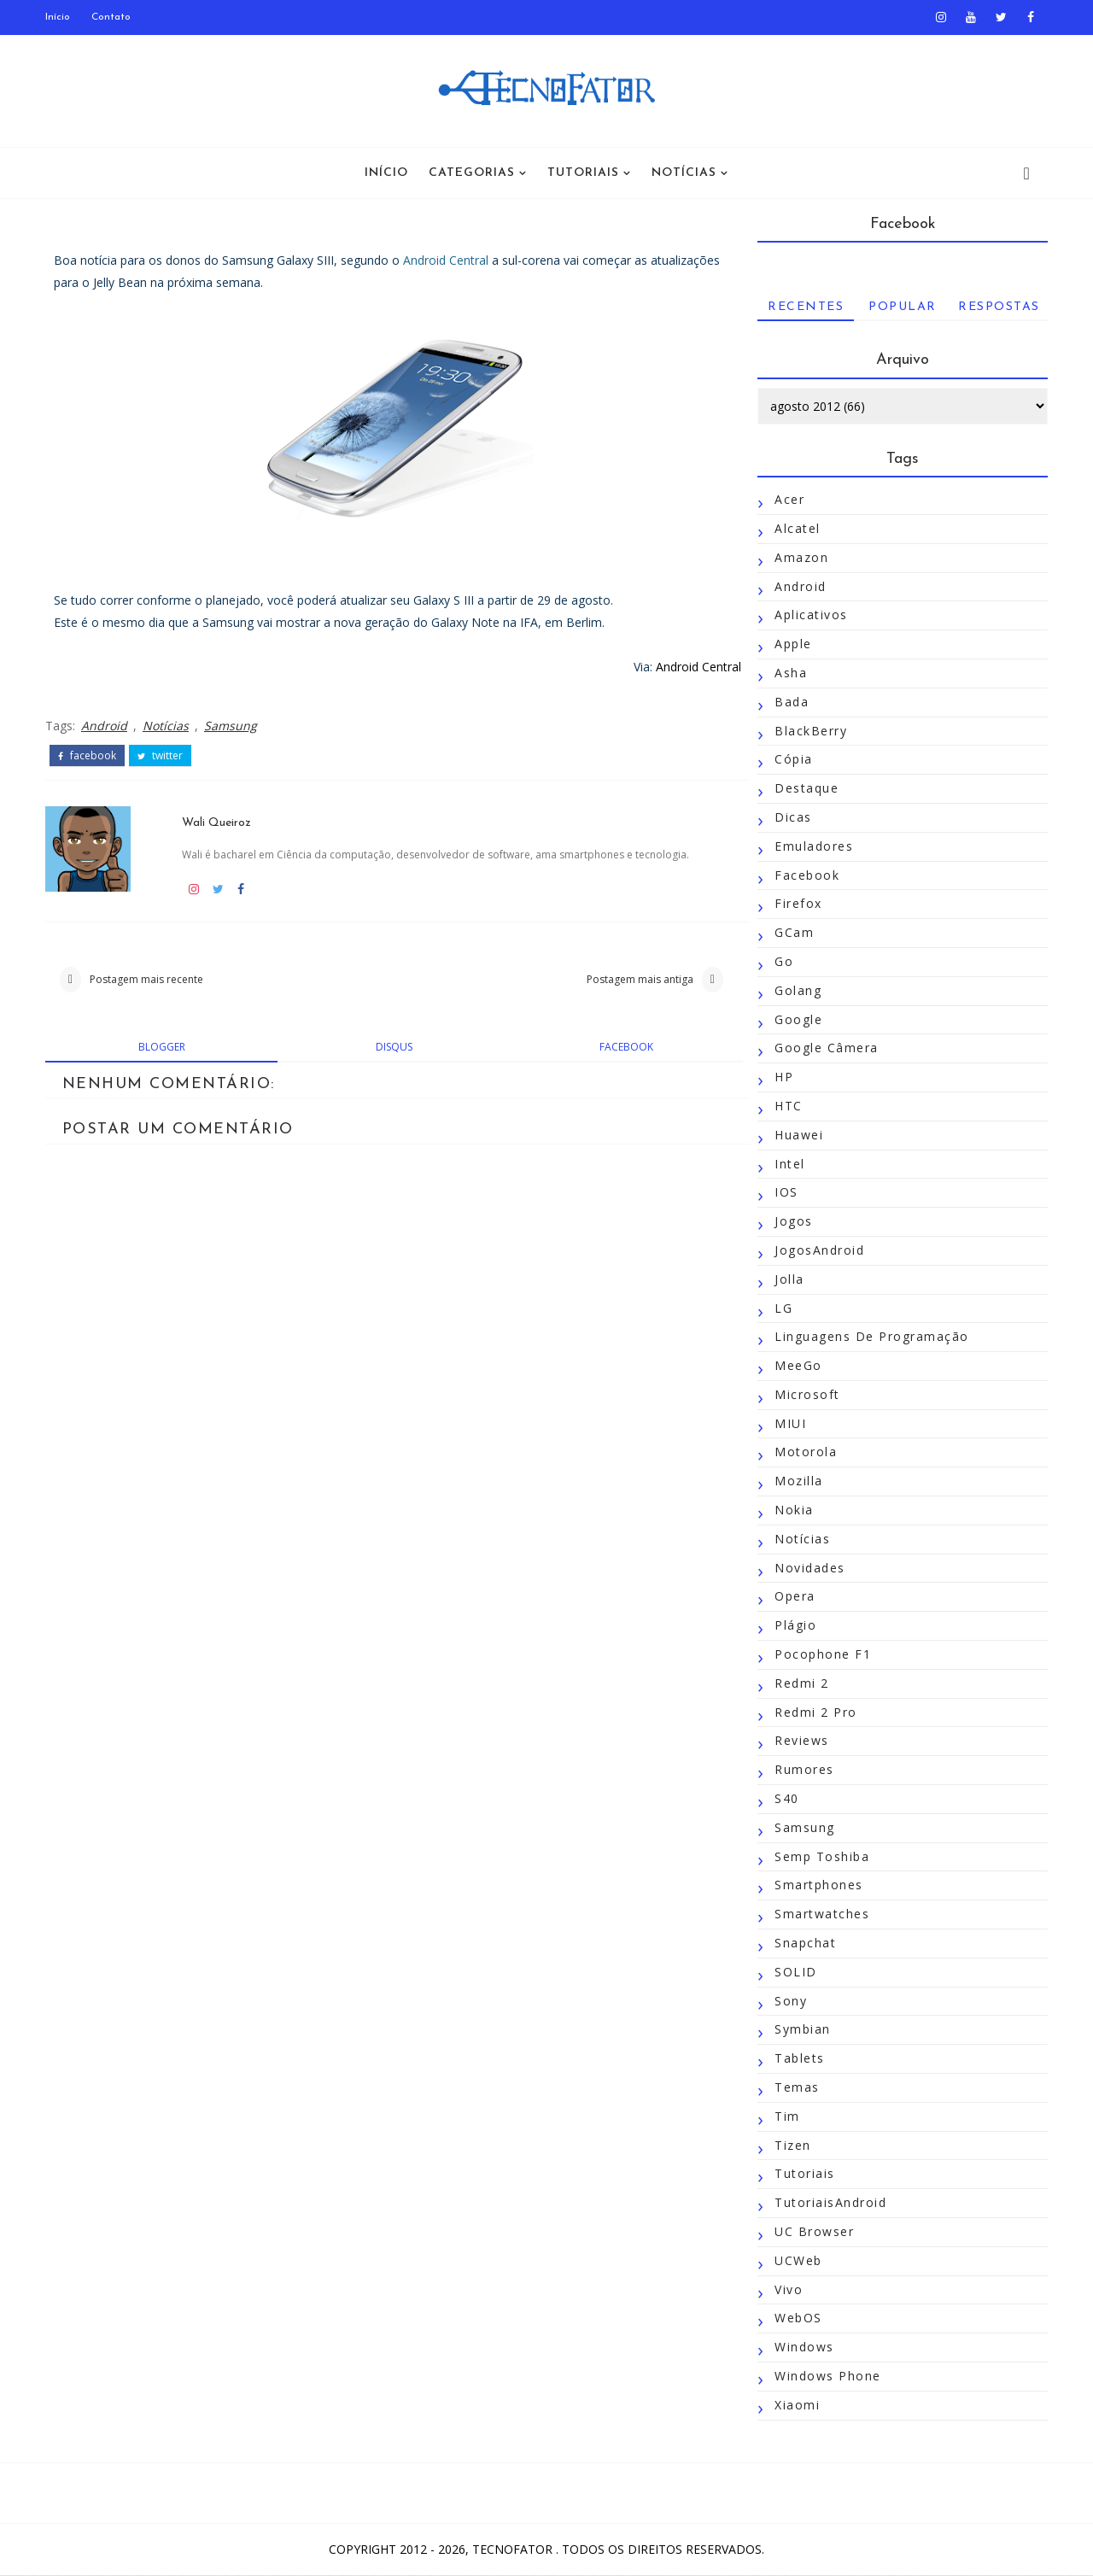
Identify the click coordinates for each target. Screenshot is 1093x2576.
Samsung (232, 725)
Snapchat (803, 1943)
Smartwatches (820, 1914)
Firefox (797, 904)
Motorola (804, 1452)
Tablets (798, 2059)
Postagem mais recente (148, 979)
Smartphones (817, 1885)
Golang (796, 990)
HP (782, 1077)
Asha (789, 672)
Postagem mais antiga (616, 979)
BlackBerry (809, 731)
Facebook (805, 875)
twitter (161, 756)
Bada (790, 702)
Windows (803, 2347)
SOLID (794, 1972)
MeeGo (797, 1365)
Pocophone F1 (821, 1654)
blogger (159, 1047)
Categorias (472, 172)
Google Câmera (825, 1048)
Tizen (791, 2145)
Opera (793, 1597)
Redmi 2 (800, 1683)
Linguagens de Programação (870, 1337)
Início (59, 17)
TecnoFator (514, 2550)
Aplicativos (809, 615)
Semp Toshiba (820, 1856)
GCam (792, 933)
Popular (901, 307)
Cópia (792, 760)
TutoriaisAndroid (829, 2203)
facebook (89, 756)
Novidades (808, 1568)
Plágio (794, 1626)
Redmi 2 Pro (814, 1712)
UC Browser (812, 2231)
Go (782, 961)
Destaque (805, 789)
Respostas (997, 307)
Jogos (792, 1221)
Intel (788, 1164)
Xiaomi (795, 2405)
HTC (787, 1106)
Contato (112, 17)
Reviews (800, 1741)
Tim (785, 2116)
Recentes (804, 307)
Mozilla (797, 1481)
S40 (785, 1798)
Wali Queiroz (216, 821)
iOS (785, 1193)
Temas (795, 2087)
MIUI (788, 1423)
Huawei (797, 1135)
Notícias (684, 172)
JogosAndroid (817, 1250)
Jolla (788, 1279)
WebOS (797, 2318)
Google (797, 1019)
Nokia (792, 1510)
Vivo (787, 2289)
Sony (789, 2001)
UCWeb (797, 2260)
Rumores (803, 1770)
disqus (383, 1047)
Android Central (447, 260)
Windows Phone (826, 2376)
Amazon (800, 557)
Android (106, 725)
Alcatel (796, 528)
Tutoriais (583, 172)
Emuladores (812, 846)
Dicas (791, 817)
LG (782, 1308)
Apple (791, 644)
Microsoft (806, 1394)
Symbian (801, 2030)
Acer (788, 500)
